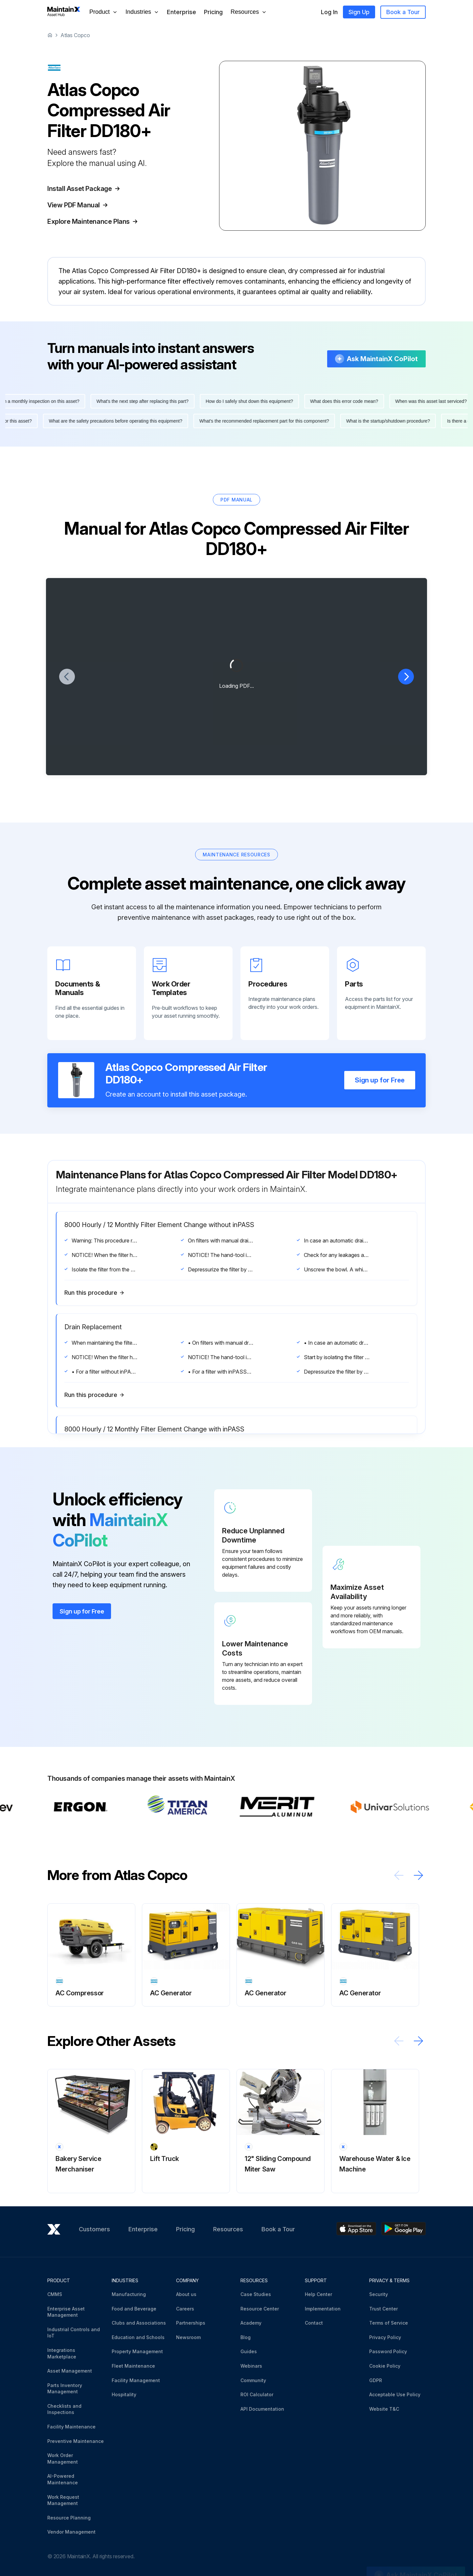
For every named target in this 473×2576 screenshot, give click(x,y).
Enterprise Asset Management (66, 2312)
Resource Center (259, 2308)
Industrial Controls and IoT (73, 2333)
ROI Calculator (256, 2394)
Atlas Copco (75, 35)
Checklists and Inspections (64, 2409)
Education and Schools (138, 2337)
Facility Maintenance (71, 2426)
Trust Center (383, 2308)
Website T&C (384, 2409)
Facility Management (136, 2380)
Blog (245, 2337)
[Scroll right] (418, 1875)
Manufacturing (129, 2294)
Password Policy (388, 2351)
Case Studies (255, 2294)
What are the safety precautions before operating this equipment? (110, 421)
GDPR (375, 2380)
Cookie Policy (384, 2366)
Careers (185, 2308)
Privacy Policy (385, 2337)
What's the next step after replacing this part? (148, 401)
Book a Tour (403, 12)
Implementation (323, 2308)
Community (253, 2380)
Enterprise (181, 12)
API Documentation (262, 2409)
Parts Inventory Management (64, 2388)
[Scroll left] (399, 1875)
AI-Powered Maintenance (62, 2479)
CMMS (54, 2294)
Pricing (213, 12)
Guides (248, 2351)
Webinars (251, 2366)
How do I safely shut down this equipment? (255, 401)
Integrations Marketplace (61, 2353)
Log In (329, 12)
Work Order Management (62, 2458)
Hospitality (124, 2394)
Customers (94, 2229)
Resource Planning (69, 2517)
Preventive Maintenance (75, 2441)
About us (186, 2294)
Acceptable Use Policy (394, 2394)
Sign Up (359, 12)
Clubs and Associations (139, 2323)
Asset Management (69, 2371)
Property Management (137, 2351)
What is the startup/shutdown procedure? (382, 421)
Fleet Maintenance (133, 2366)
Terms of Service (388, 2323)
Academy (250, 2323)
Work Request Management (63, 2500)
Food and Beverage (134, 2308)
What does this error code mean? (350, 401)
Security (378, 2294)
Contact (314, 2323)
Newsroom (188, 2337)
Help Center (318, 2294)
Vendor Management (71, 2532)
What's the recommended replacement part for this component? (259, 421)
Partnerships (190, 2323)
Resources (228, 2229)
